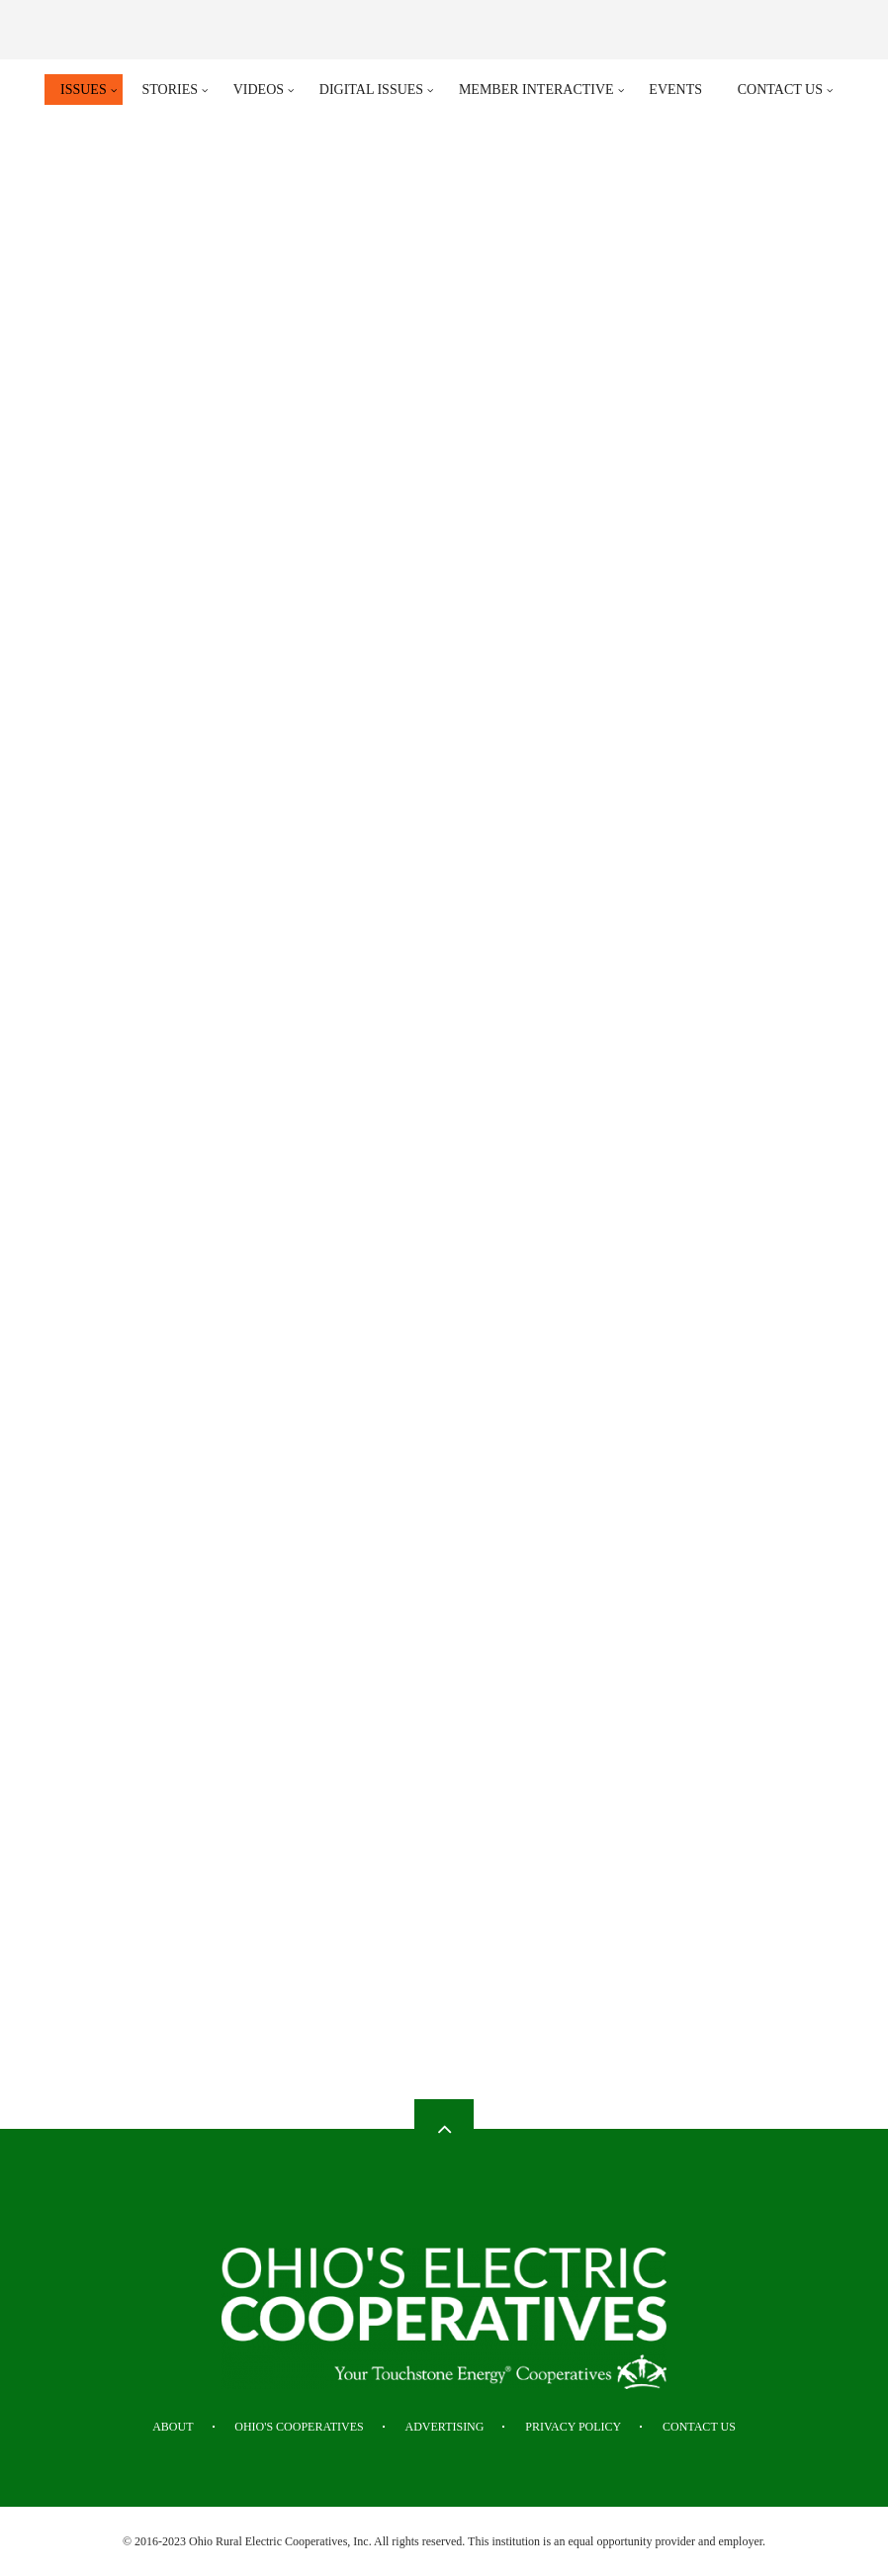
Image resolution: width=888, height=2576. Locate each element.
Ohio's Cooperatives (299, 2427)
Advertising (445, 2427)
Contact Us (699, 2427)
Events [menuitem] (675, 89)
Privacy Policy (573, 2427)
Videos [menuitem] (258, 89)
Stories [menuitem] (169, 89)
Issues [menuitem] (83, 89)
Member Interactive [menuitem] (536, 89)
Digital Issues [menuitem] (371, 89)
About (172, 2427)
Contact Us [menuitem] (780, 89)
